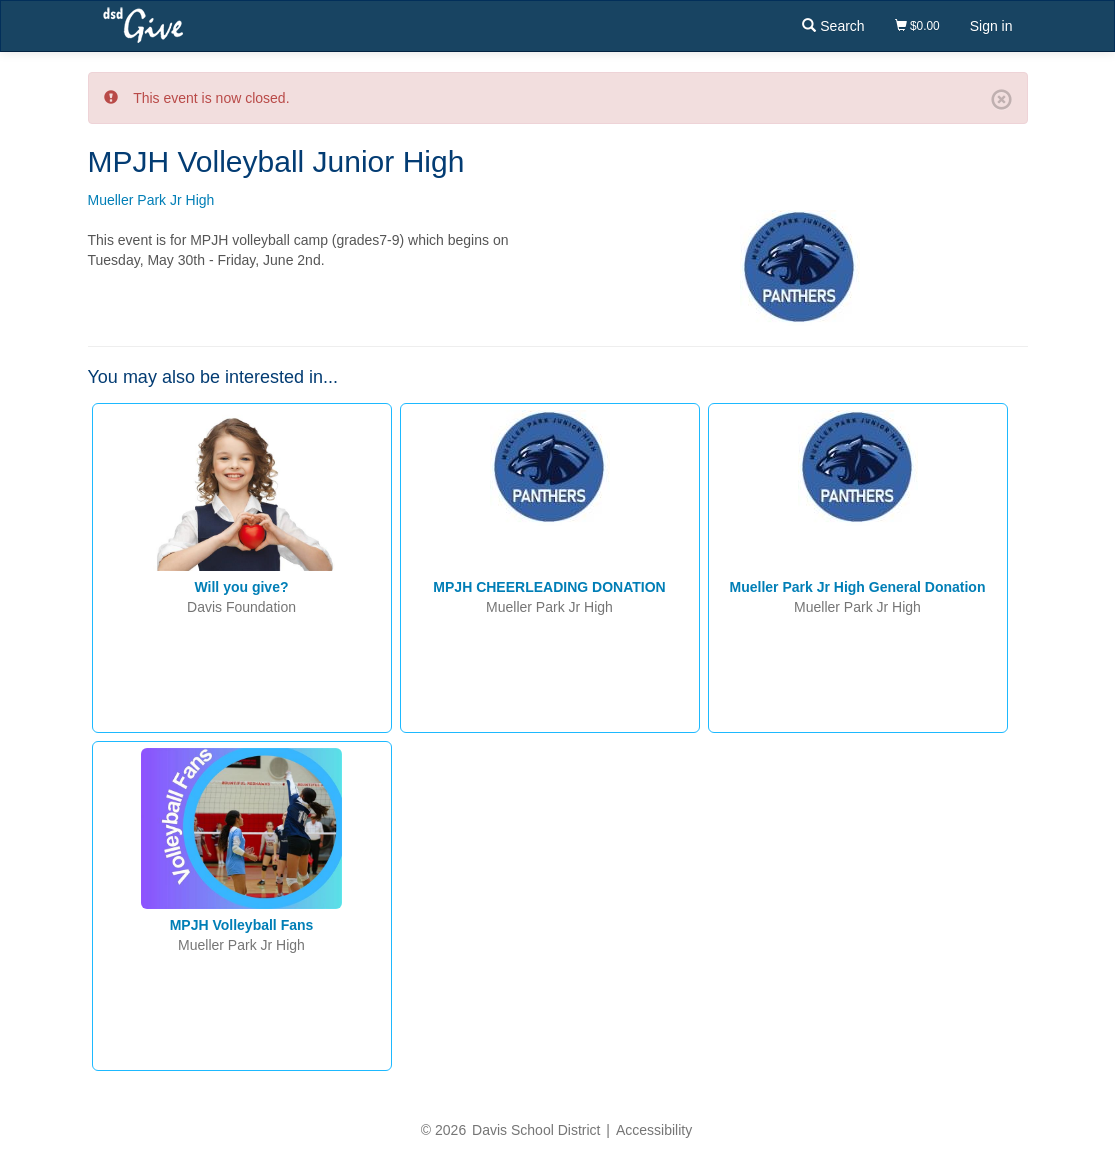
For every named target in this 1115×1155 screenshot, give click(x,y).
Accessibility (654, 1130)
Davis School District (536, 1130)
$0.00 (917, 26)
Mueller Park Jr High (151, 200)
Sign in (991, 26)
